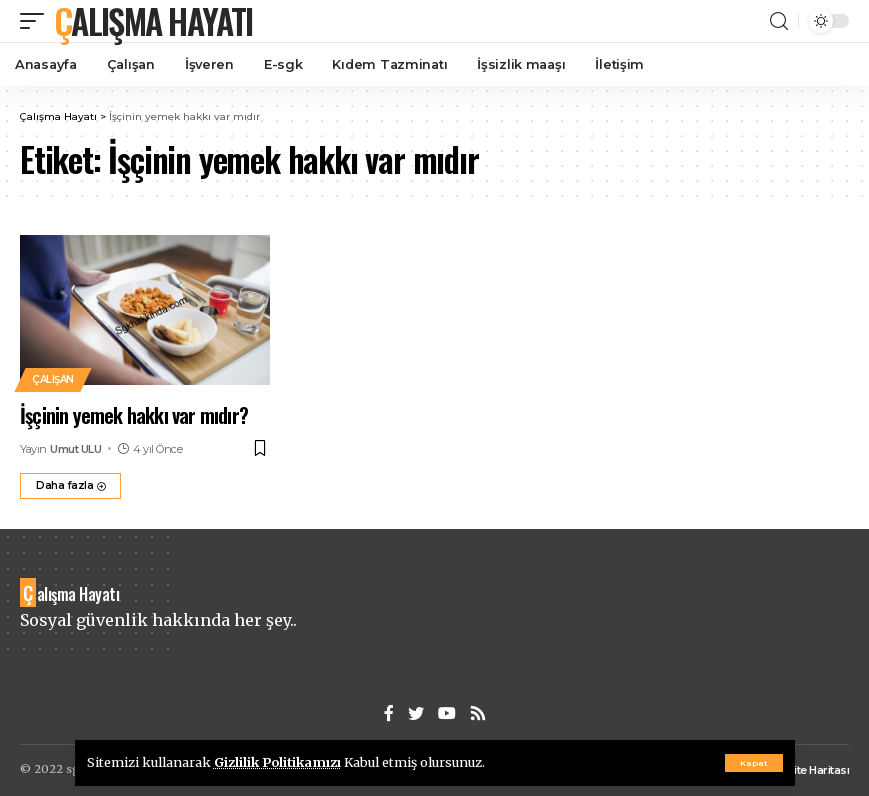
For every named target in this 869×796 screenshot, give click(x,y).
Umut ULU (75, 449)
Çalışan (53, 379)
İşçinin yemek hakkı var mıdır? (134, 415)
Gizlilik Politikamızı (277, 762)
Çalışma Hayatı (153, 21)
